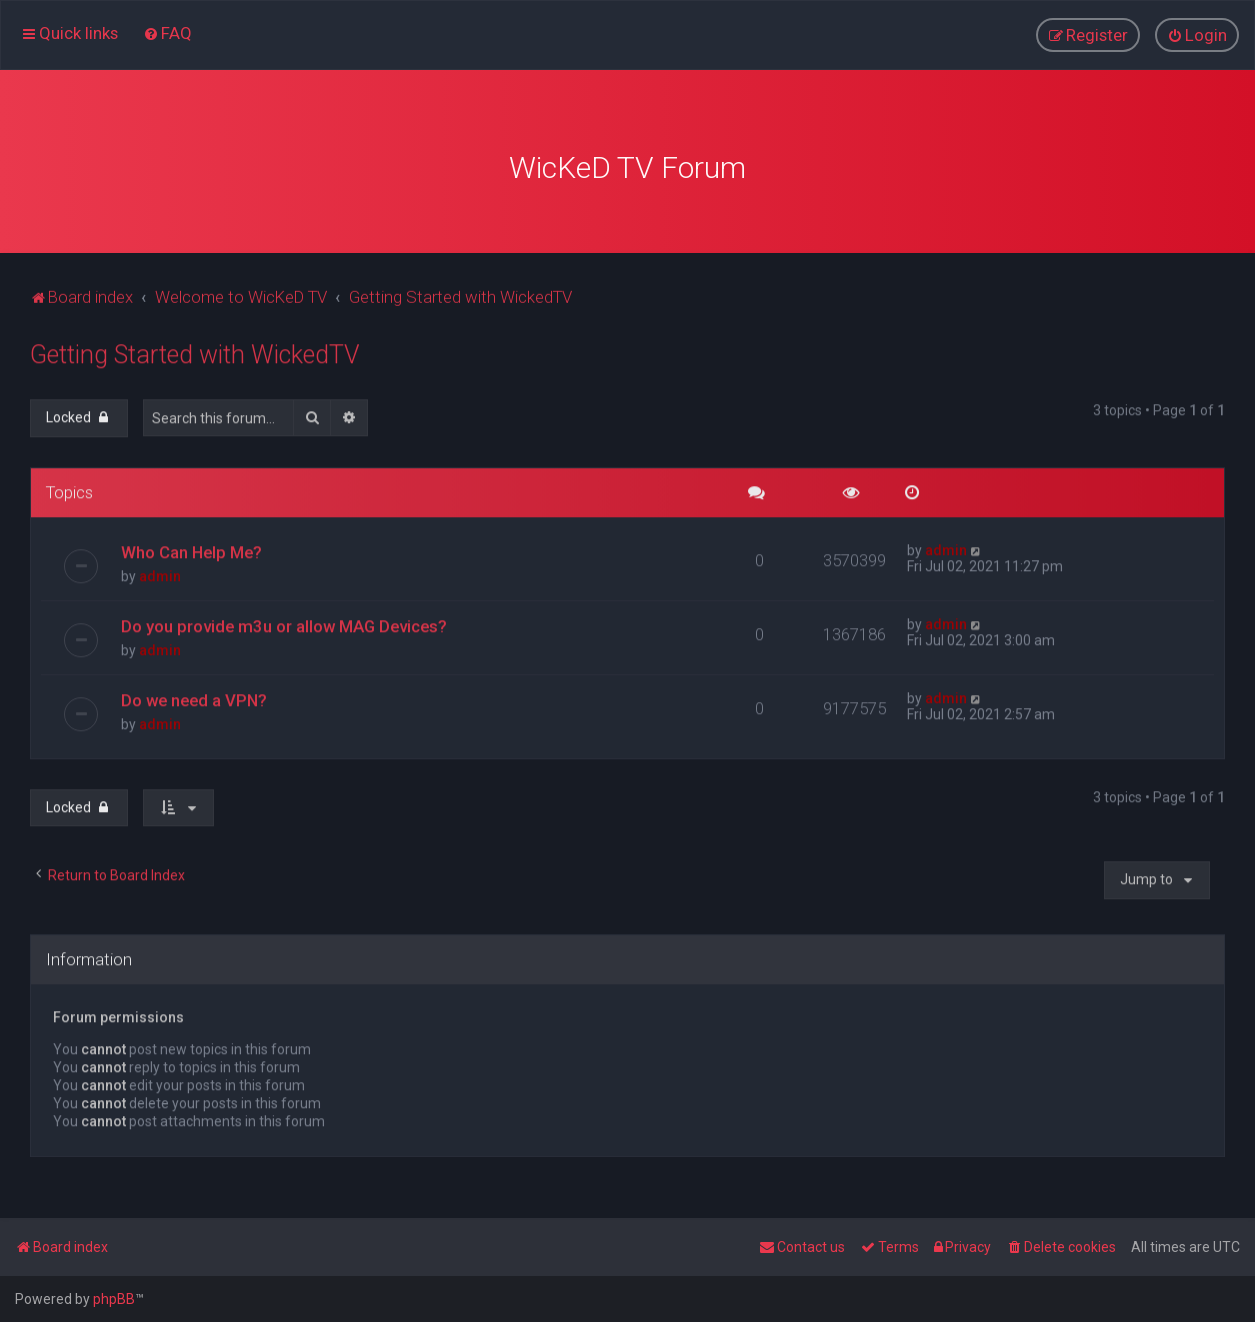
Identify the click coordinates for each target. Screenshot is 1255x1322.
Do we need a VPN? (194, 695)
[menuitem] (167, 32)
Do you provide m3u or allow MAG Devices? (284, 621)
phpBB (114, 1299)
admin (160, 571)
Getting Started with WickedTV (195, 350)
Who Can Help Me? (191, 547)
